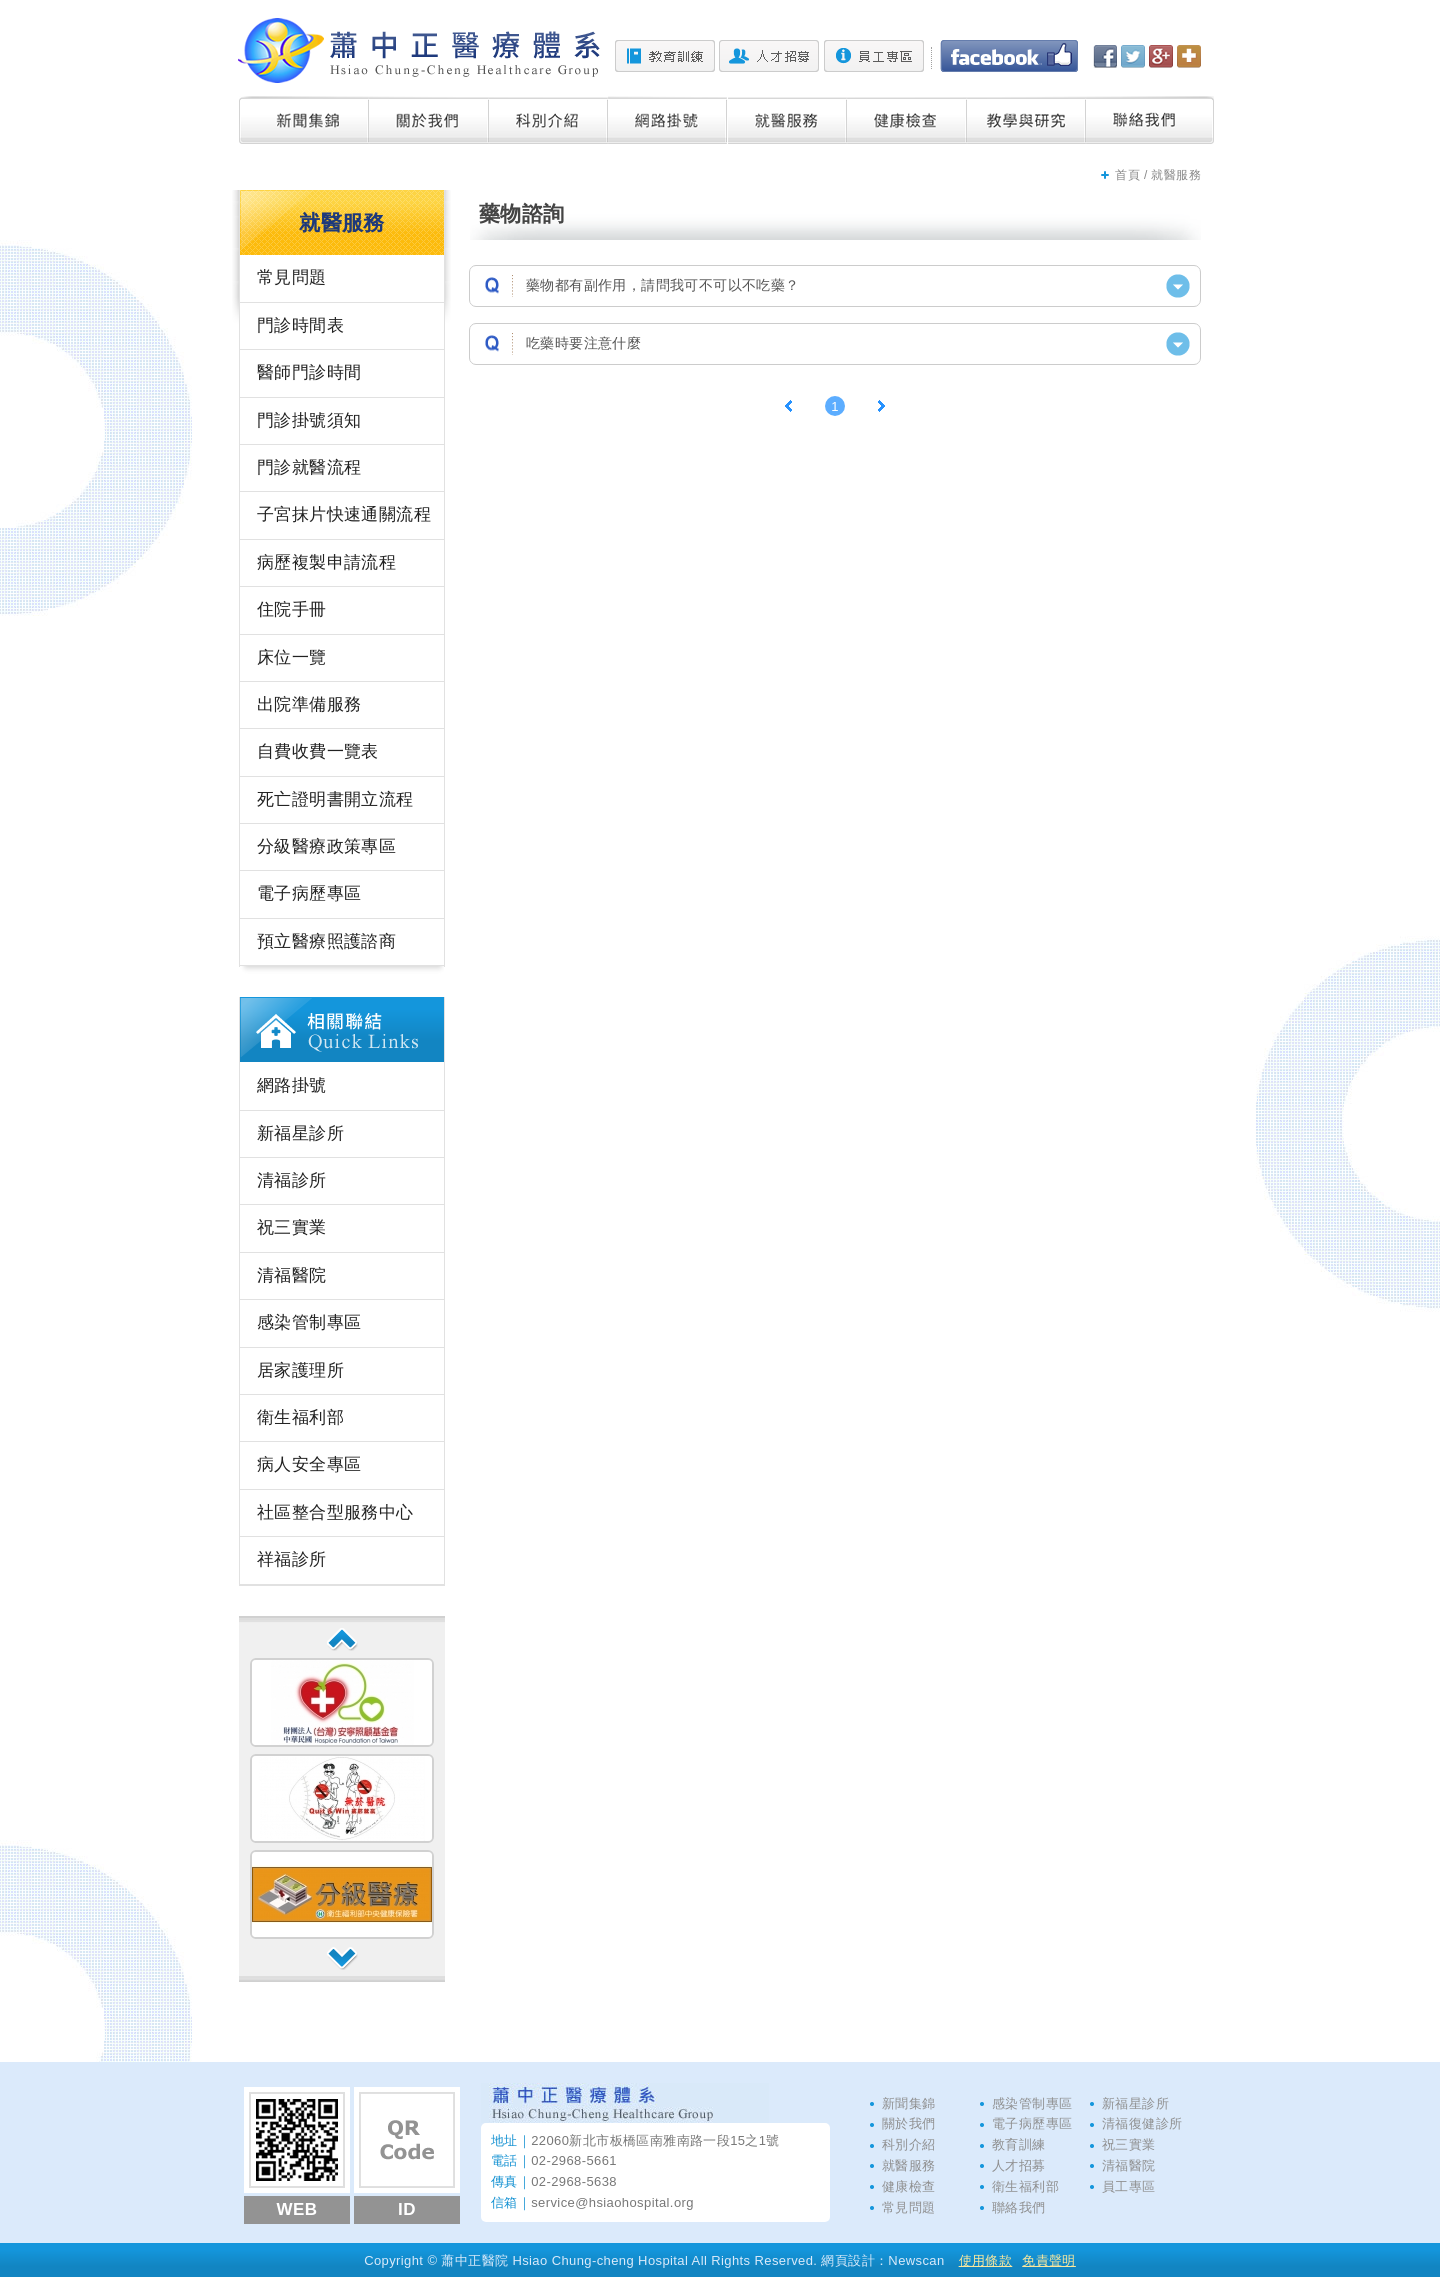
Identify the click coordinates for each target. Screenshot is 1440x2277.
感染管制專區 (309, 1322)
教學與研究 (1026, 120)
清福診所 (292, 1180)
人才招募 (769, 56)
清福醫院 (292, 1275)
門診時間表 (300, 325)
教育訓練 (665, 56)
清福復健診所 (1142, 2123)
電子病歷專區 (309, 893)
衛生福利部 (300, 1417)
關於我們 (429, 120)
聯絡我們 (1150, 120)
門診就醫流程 (309, 467)
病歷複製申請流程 (326, 562)
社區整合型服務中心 (335, 1512)
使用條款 (986, 2260)
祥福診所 (292, 1559)
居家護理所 (300, 1370)
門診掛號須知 (309, 420)
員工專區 (874, 56)
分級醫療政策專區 (326, 846)
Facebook (1009, 56)
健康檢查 (907, 120)
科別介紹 (548, 120)
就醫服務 (787, 120)
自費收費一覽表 (318, 751)
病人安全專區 (309, 1464)
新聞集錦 (304, 120)
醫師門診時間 (309, 372)
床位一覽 (292, 657)
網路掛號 (668, 120)
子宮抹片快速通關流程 (344, 514)
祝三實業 (292, 1227)
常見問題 (292, 277)
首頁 (1127, 175)
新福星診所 (300, 1133)
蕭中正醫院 (419, 50)
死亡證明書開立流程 (335, 799)
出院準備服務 (309, 704)
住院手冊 (292, 609)
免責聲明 (1049, 2260)
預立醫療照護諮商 (326, 941)
